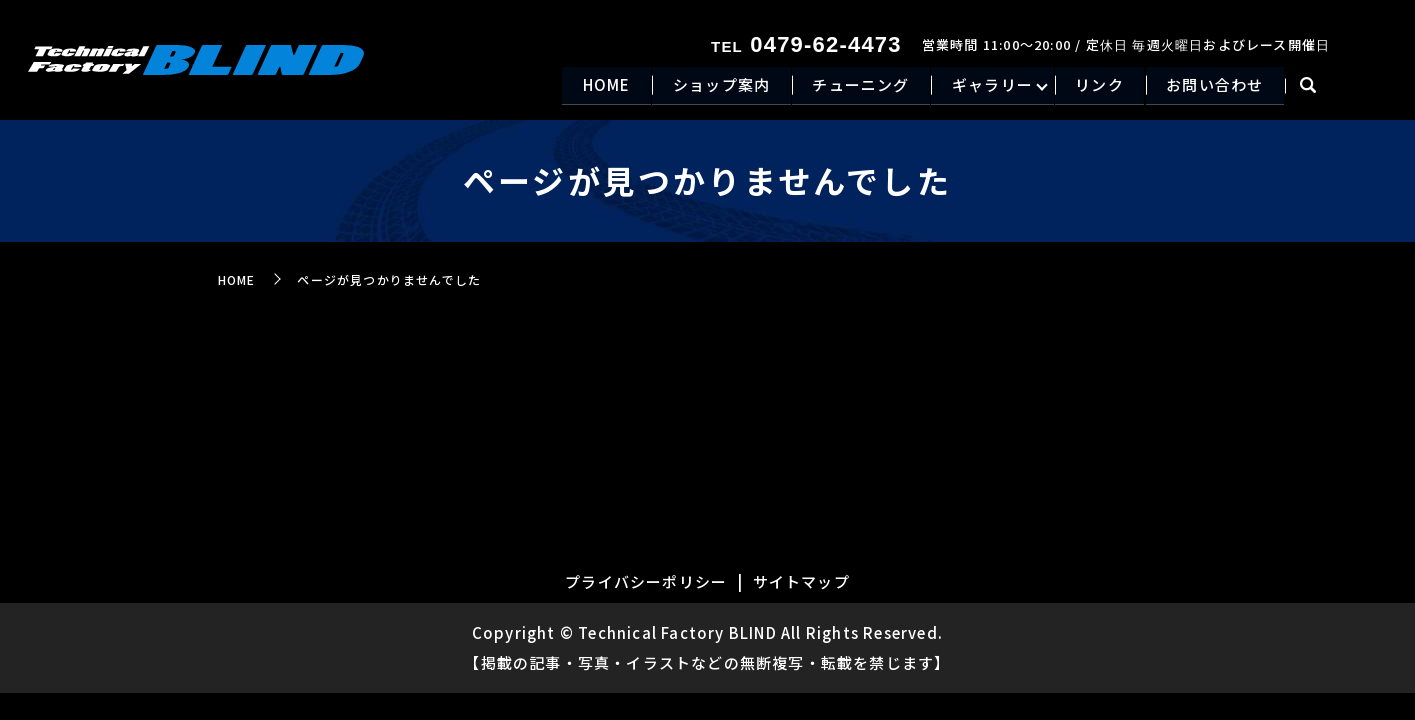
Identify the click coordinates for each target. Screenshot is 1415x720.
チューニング (847, 86)
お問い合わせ (1212, 86)
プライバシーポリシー (646, 581)
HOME (585, 86)
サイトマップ (801, 581)
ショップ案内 (703, 86)
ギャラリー (982, 86)
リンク (1093, 86)
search (1307, 88)
